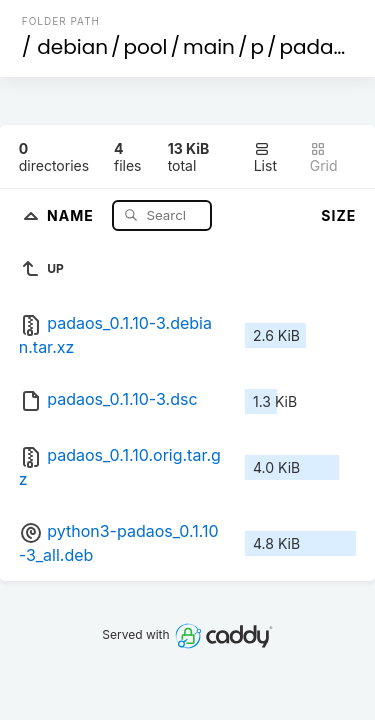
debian (72, 47)
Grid (324, 157)
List (265, 157)
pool (146, 47)
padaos (318, 47)
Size (338, 215)
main (209, 47)
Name (72, 214)
